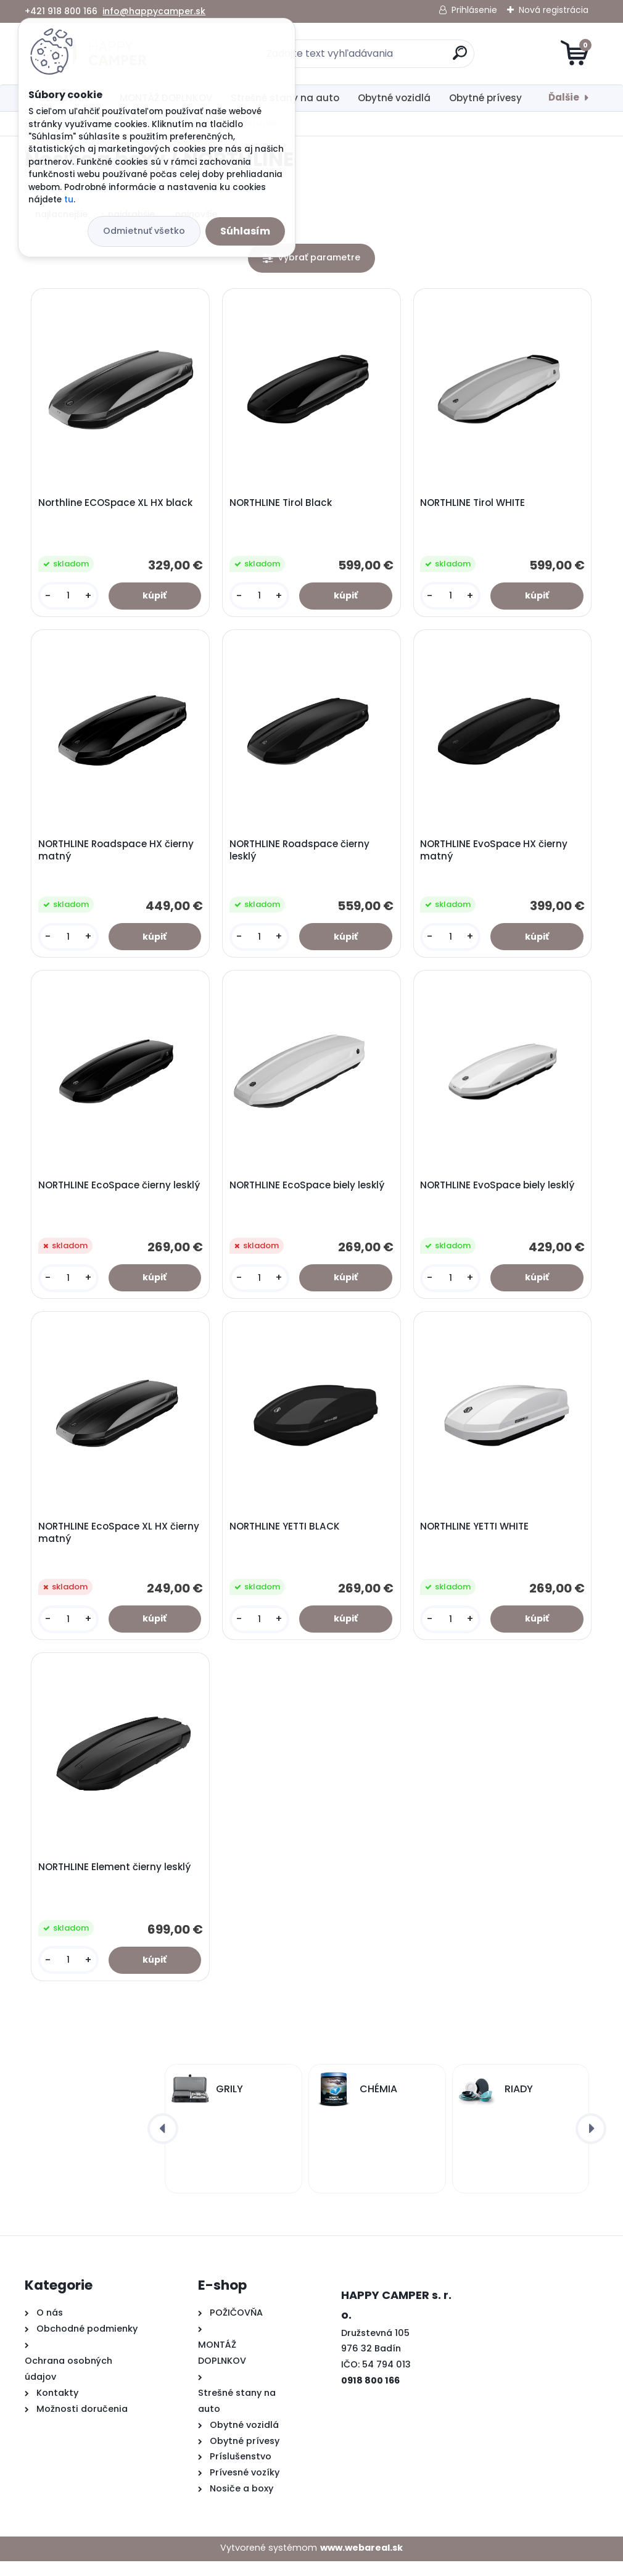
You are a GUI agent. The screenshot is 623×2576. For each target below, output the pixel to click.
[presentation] (162, 2143)
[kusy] (69, 597)
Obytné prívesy (485, 97)
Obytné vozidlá (394, 97)
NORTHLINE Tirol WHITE (474, 505)
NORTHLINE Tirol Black (282, 505)
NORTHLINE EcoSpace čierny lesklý (120, 1193)
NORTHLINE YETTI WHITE (476, 1536)
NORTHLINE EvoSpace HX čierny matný (495, 854)
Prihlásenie (474, 10)
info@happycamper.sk (153, 11)
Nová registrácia (553, 10)
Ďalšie (563, 97)
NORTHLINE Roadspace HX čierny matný (117, 854)
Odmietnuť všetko (144, 231)
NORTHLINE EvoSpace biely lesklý (499, 1193)
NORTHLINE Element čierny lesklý (115, 1880)
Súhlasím (245, 231)
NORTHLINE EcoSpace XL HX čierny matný (119, 1542)
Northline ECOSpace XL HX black (116, 505)
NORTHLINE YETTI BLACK (286, 1536)
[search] (460, 58)
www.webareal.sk (361, 2562)
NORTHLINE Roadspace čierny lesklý (301, 854)
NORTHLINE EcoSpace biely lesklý (308, 1193)
